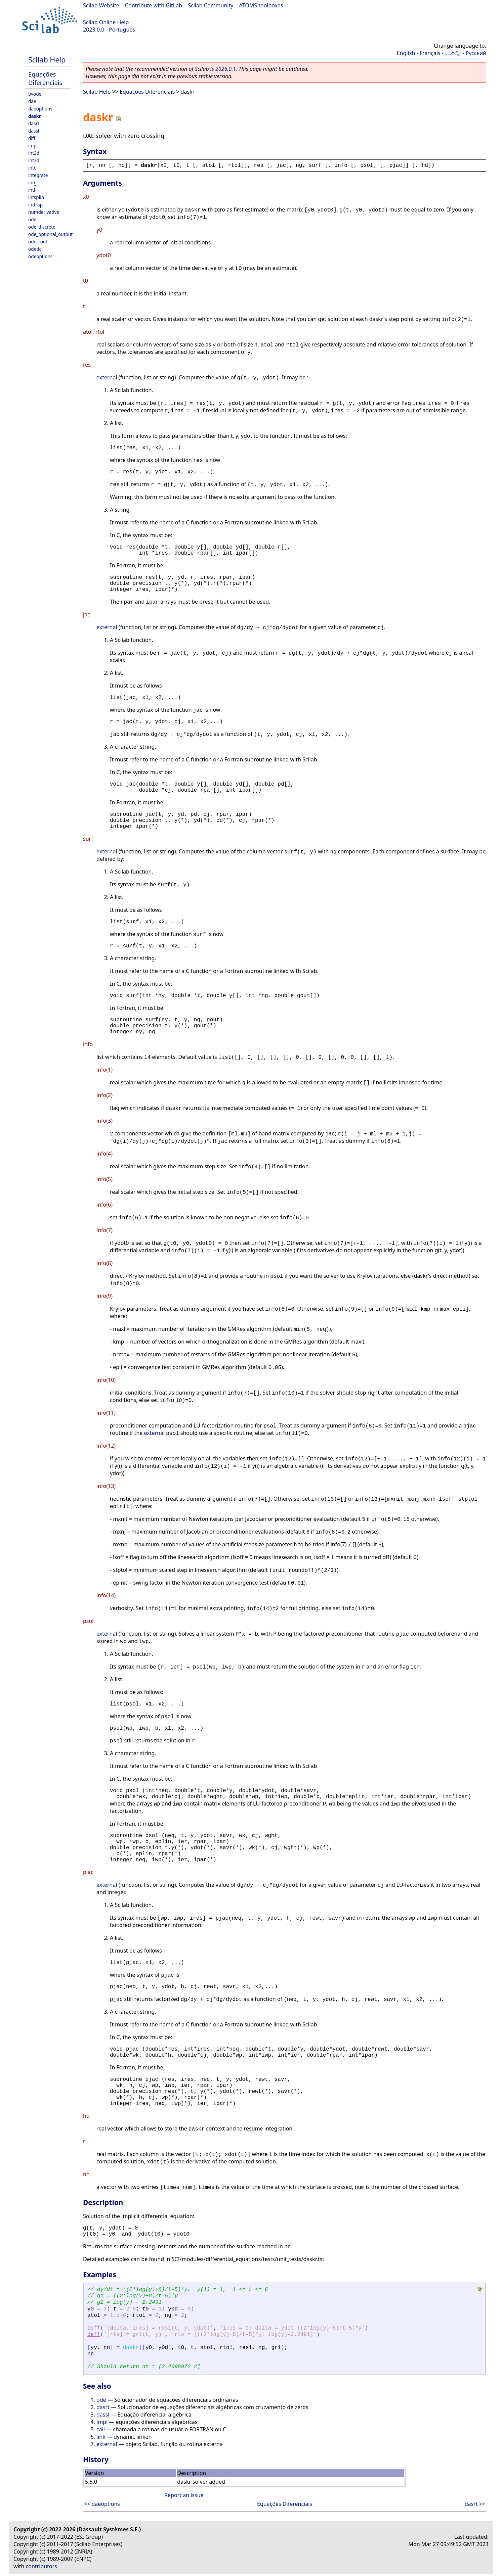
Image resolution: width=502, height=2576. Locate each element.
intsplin (36, 197)
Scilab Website (101, 5)
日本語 (453, 53)
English (406, 53)
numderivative (43, 212)
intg (32, 182)
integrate (38, 175)
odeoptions (40, 256)
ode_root (37, 241)
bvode (34, 94)
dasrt (33, 123)
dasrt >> (475, 2504)
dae (32, 101)
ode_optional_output (50, 234)
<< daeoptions (102, 2504)
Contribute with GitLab (153, 5)
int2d (33, 153)
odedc (34, 249)
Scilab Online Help (106, 22)
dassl (33, 131)
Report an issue (183, 2495)
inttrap (35, 204)
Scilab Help (47, 59)
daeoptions (40, 108)
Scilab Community (210, 5)
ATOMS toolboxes (261, 5)
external (106, 377)
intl (31, 190)
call (100, 2429)
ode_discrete (41, 227)
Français (430, 53)
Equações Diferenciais (45, 78)
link (101, 2436)
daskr (34, 116)
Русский (476, 53)
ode (32, 219)
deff (93, 2328)
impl (33, 145)
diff (31, 138)
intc (32, 168)
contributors (41, 2566)
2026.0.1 (225, 69)
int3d (33, 160)
